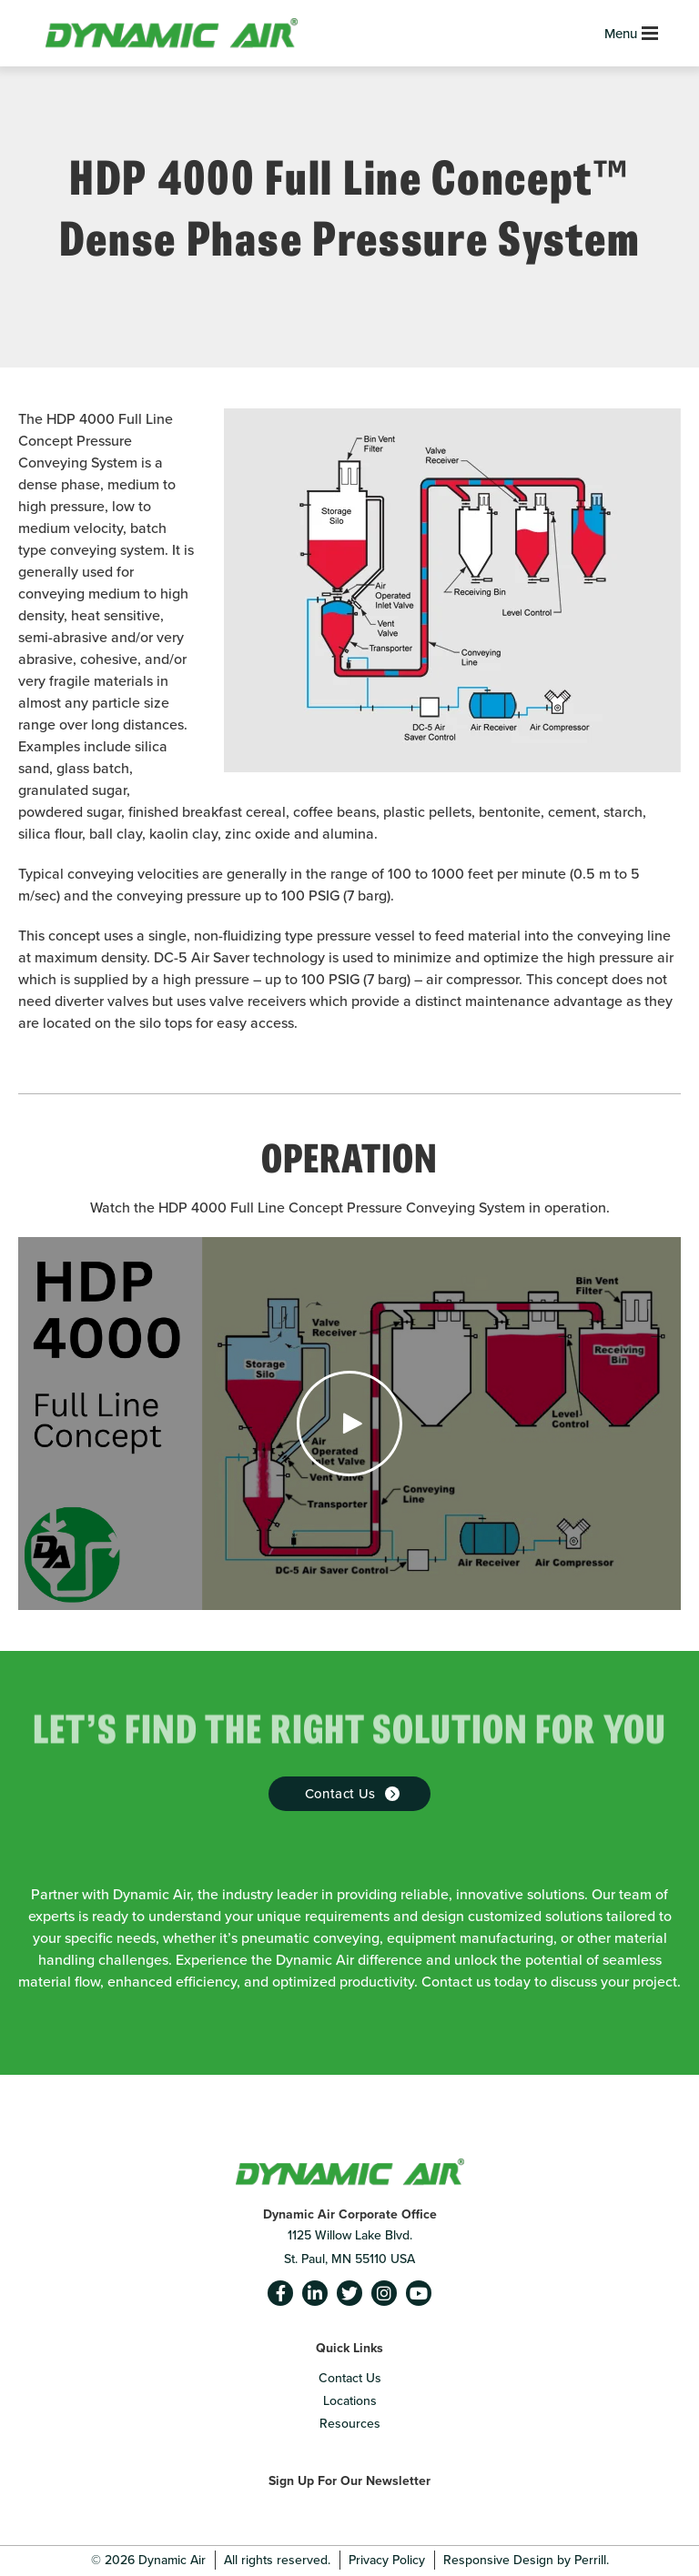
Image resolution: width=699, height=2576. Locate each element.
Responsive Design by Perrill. (526, 2560)
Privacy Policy (387, 2560)
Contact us (340, 1794)
